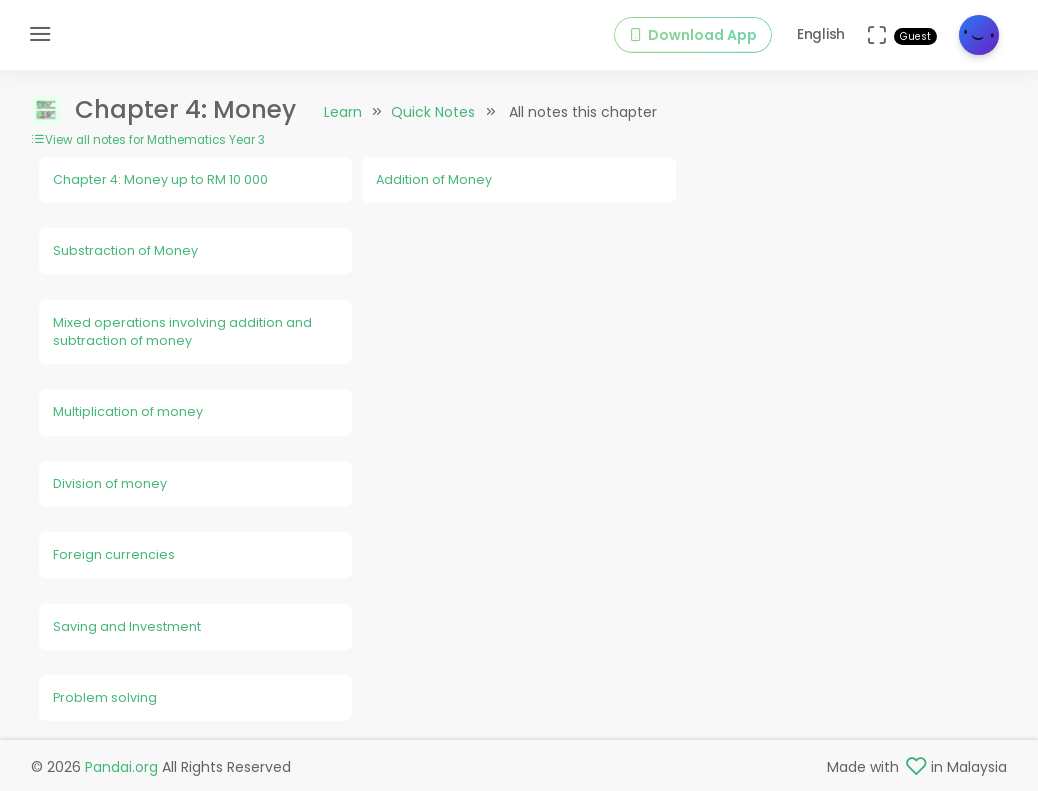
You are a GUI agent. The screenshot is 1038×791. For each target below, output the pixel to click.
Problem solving (105, 697)
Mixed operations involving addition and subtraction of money (182, 331)
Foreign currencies (114, 554)
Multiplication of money (128, 411)
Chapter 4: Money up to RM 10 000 (160, 179)
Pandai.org (121, 767)
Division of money (110, 483)
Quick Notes (433, 112)
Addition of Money (434, 179)
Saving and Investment (127, 626)
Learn (343, 112)
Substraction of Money (125, 250)
